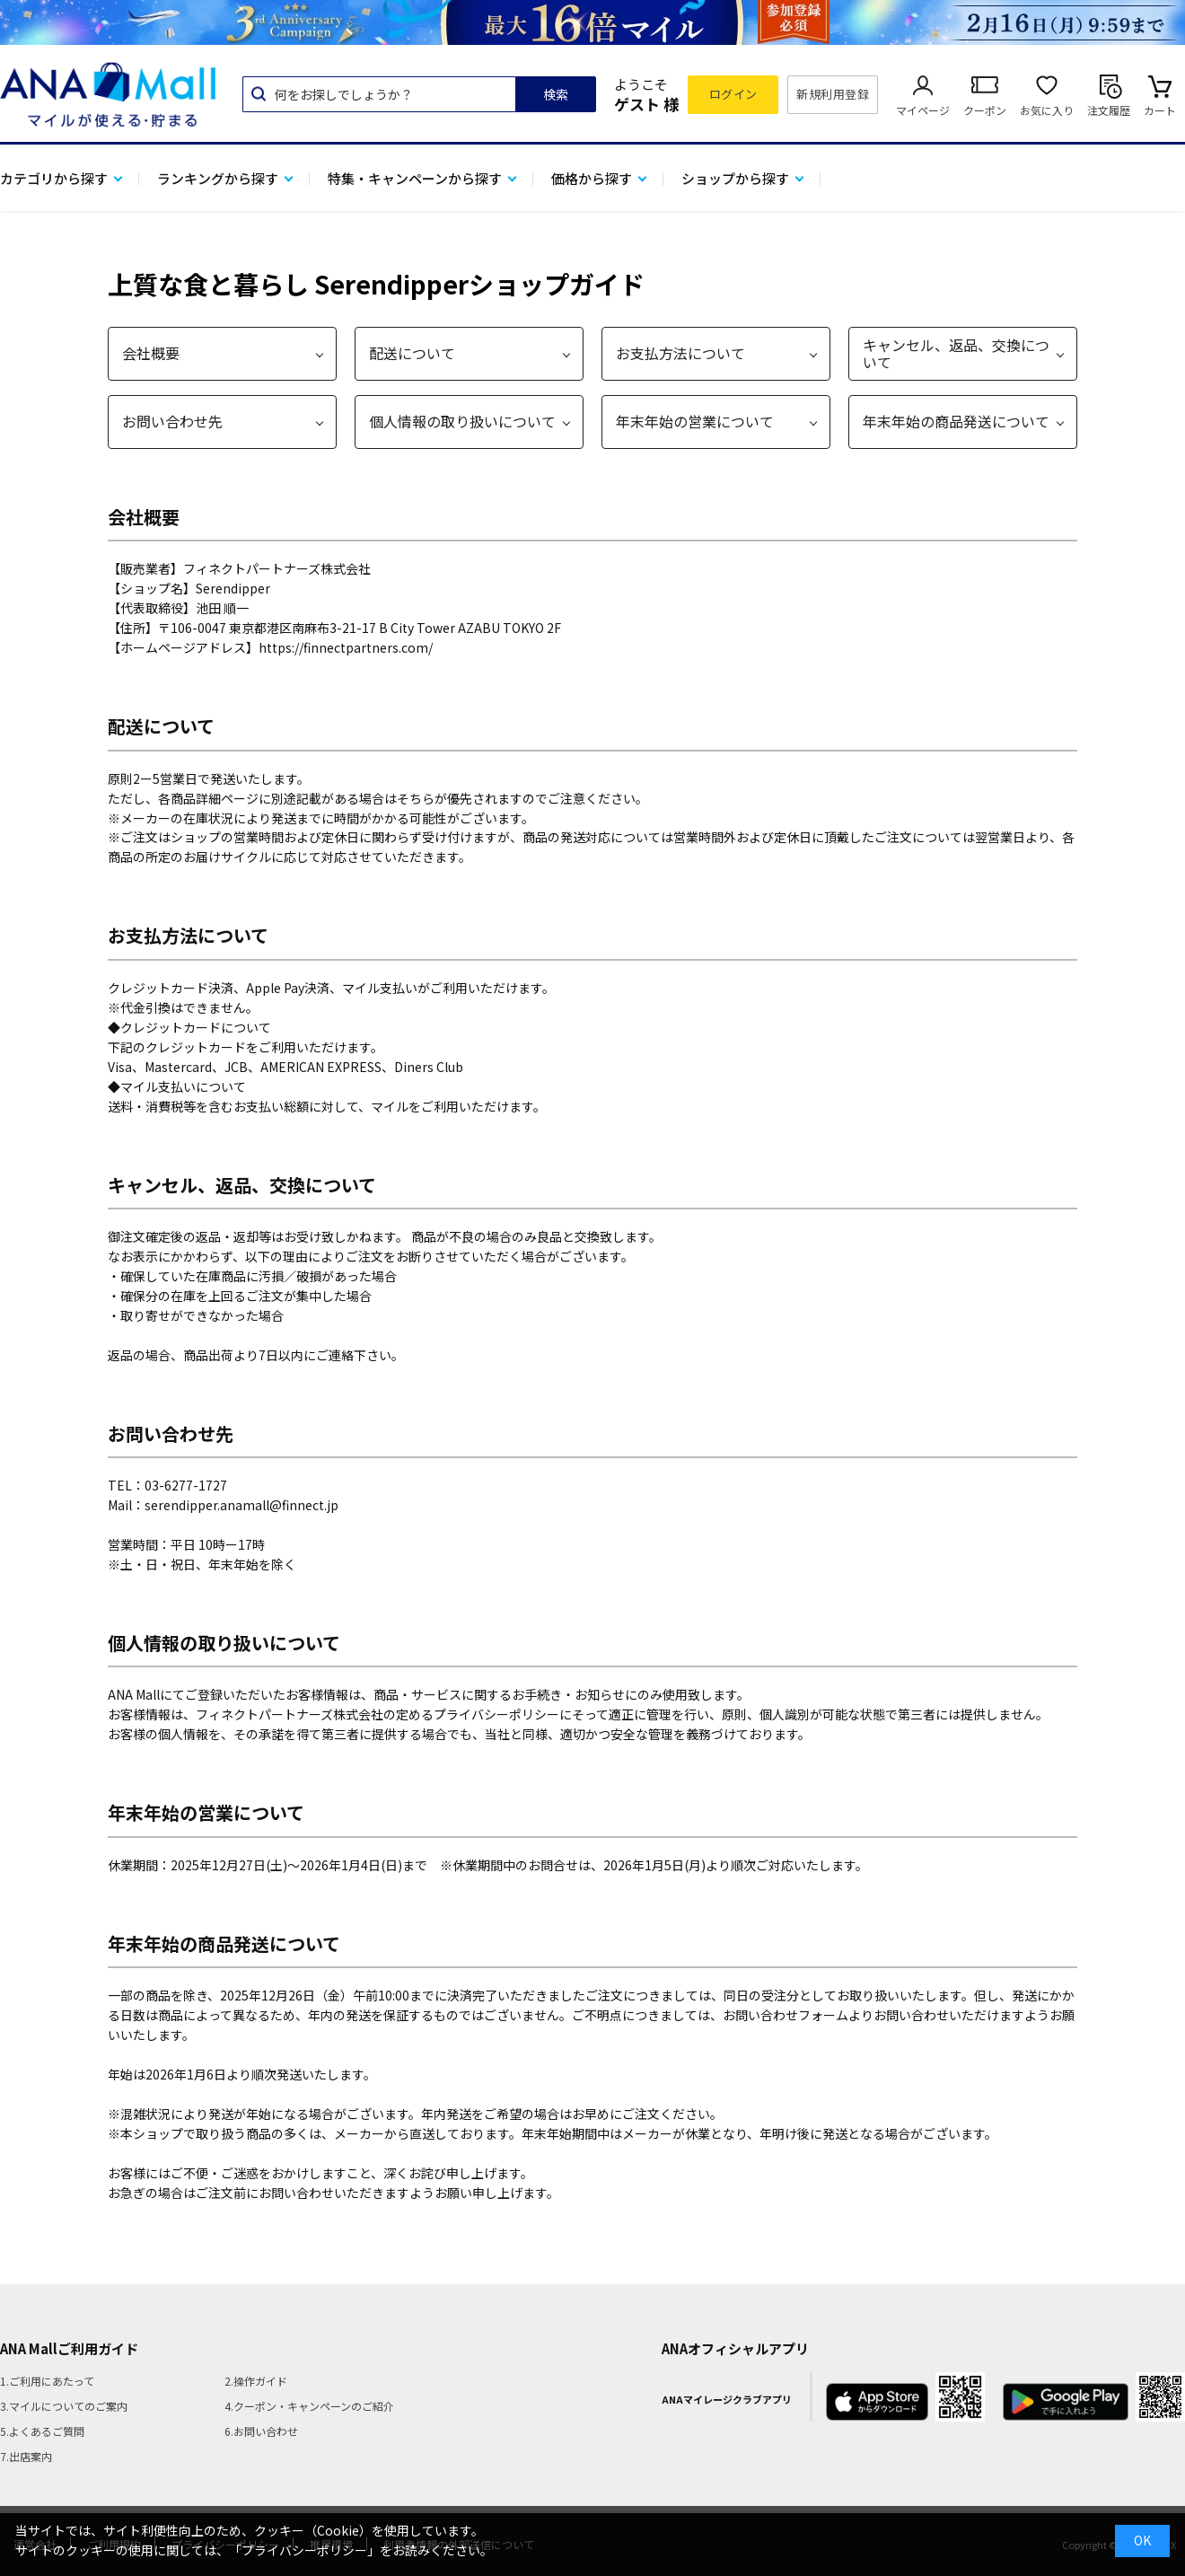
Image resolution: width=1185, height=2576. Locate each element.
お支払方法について (680, 353)
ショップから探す (735, 178)
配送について (412, 353)
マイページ (923, 110)
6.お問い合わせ (261, 2431)
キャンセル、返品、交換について (956, 353)
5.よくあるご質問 (42, 2431)
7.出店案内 (26, 2456)
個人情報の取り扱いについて (462, 421)
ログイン (733, 93)
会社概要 (151, 353)
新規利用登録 (832, 93)
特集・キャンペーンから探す (415, 178)
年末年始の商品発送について (956, 421)
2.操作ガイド (255, 2380)
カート (1160, 110)
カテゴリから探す (54, 178)
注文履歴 (1108, 110)
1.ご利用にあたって (47, 2380)
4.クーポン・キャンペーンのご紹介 (309, 2405)
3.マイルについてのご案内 (63, 2405)
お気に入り (1047, 110)
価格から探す (591, 178)
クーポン (984, 110)
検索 (555, 94)
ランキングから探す (217, 178)
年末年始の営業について (695, 421)
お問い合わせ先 (172, 421)
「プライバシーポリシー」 (304, 2550)
